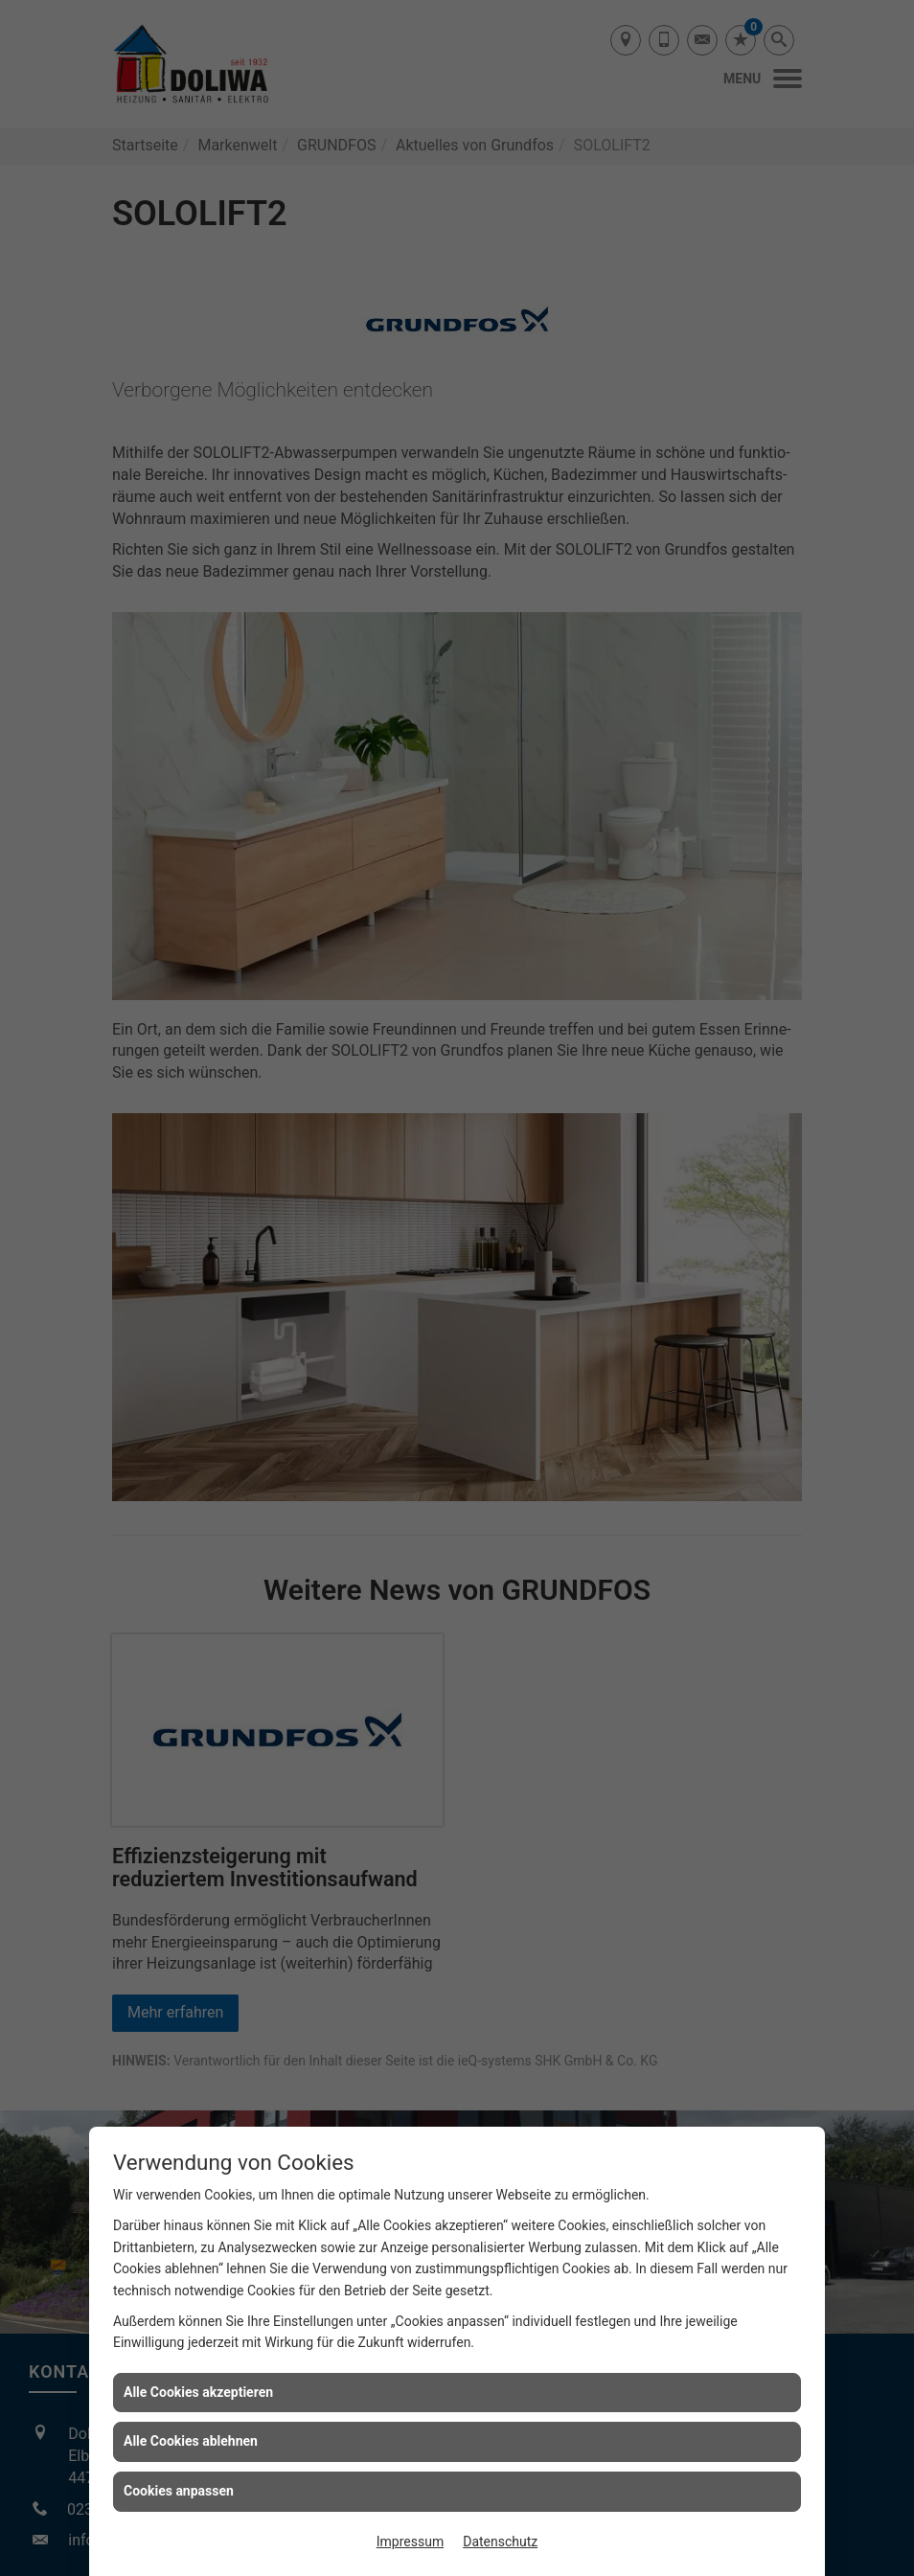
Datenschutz (500, 2541)
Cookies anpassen (179, 2490)
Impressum (410, 2541)
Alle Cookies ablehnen (191, 2441)
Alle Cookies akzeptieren (198, 2392)
